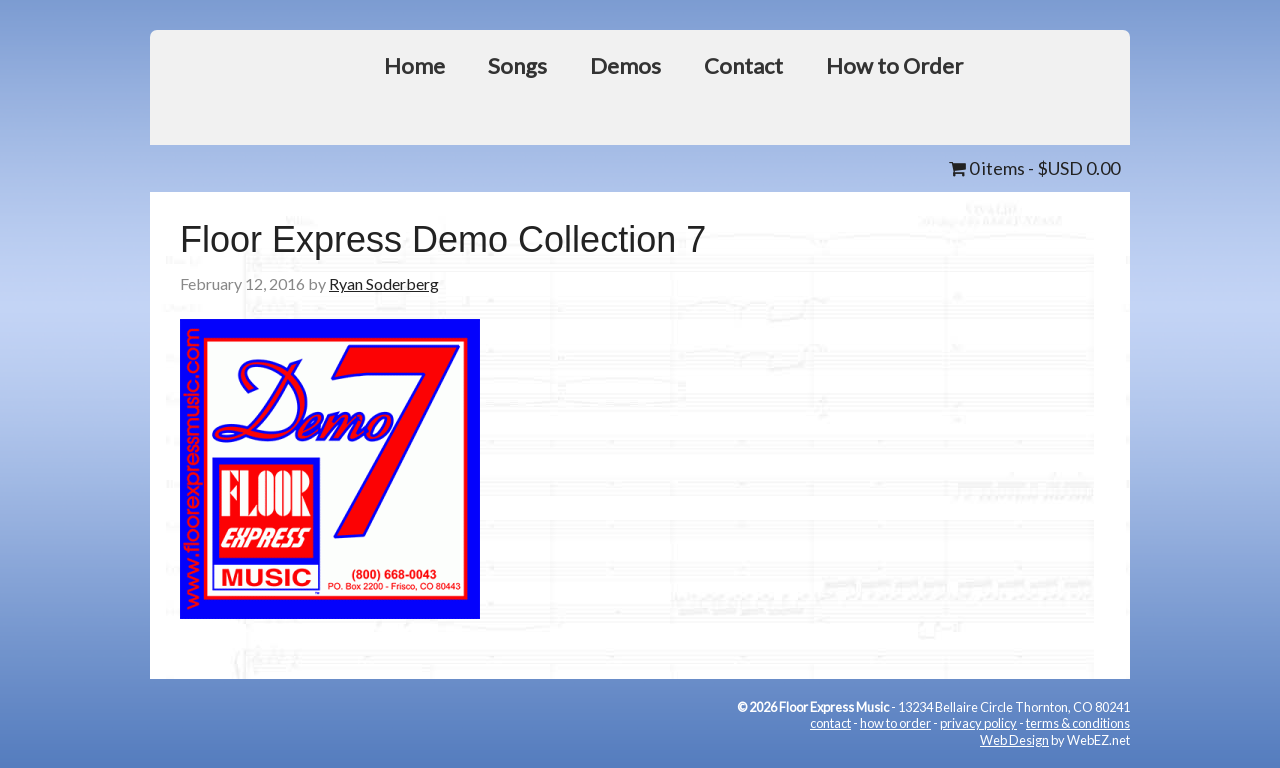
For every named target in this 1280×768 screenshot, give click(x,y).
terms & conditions (1078, 723)
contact (830, 723)
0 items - (1034, 168)
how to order (895, 723)
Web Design (1014, 740)
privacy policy (978, 723)
